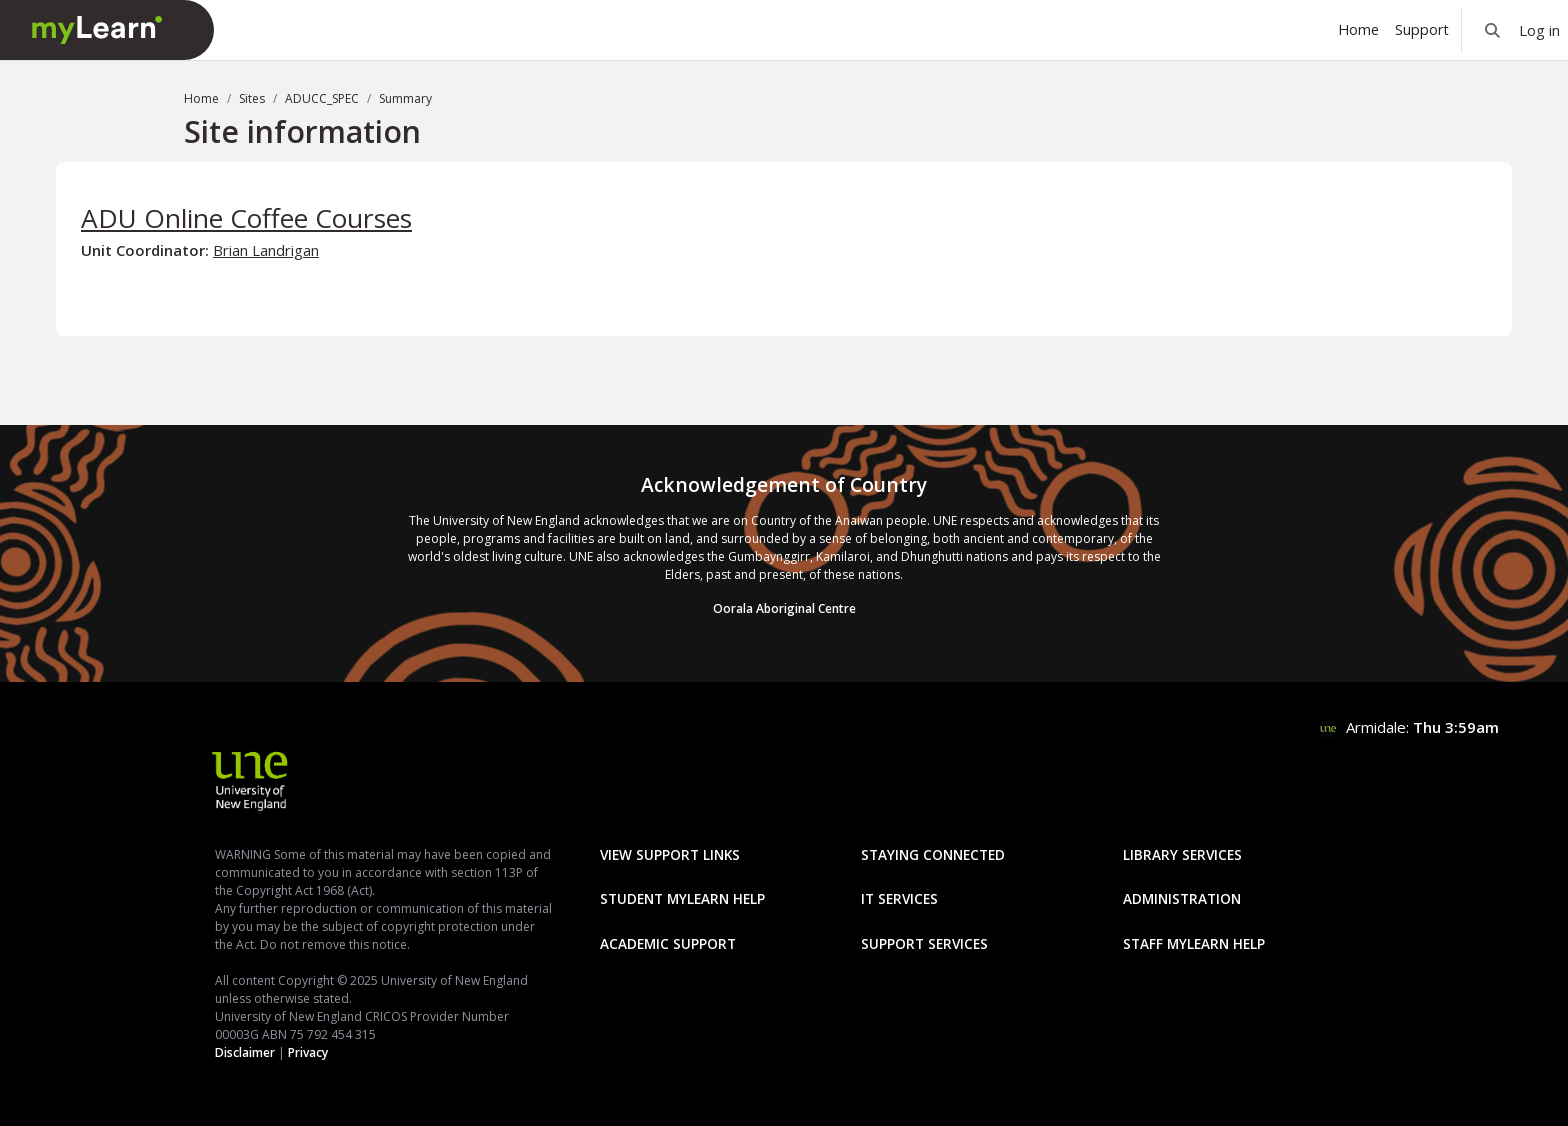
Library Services (1182, 854)
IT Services (899, 898)
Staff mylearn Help (1194, 943)
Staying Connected (933, 854)
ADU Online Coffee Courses (246, 218)
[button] (1492, 30)
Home (201, 98)
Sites (252, 98)
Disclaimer (245, 1052)
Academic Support (668, 943)
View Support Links (670, 854)
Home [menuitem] (1358, 29)
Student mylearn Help (682, 898)
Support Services (924, 943)
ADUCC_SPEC (322, 98)
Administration (1182, 898)
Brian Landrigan (266, 250)
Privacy (308, 1052)
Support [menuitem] (1422, 29)
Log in (1539, 30)
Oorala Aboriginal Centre (784, 608)
